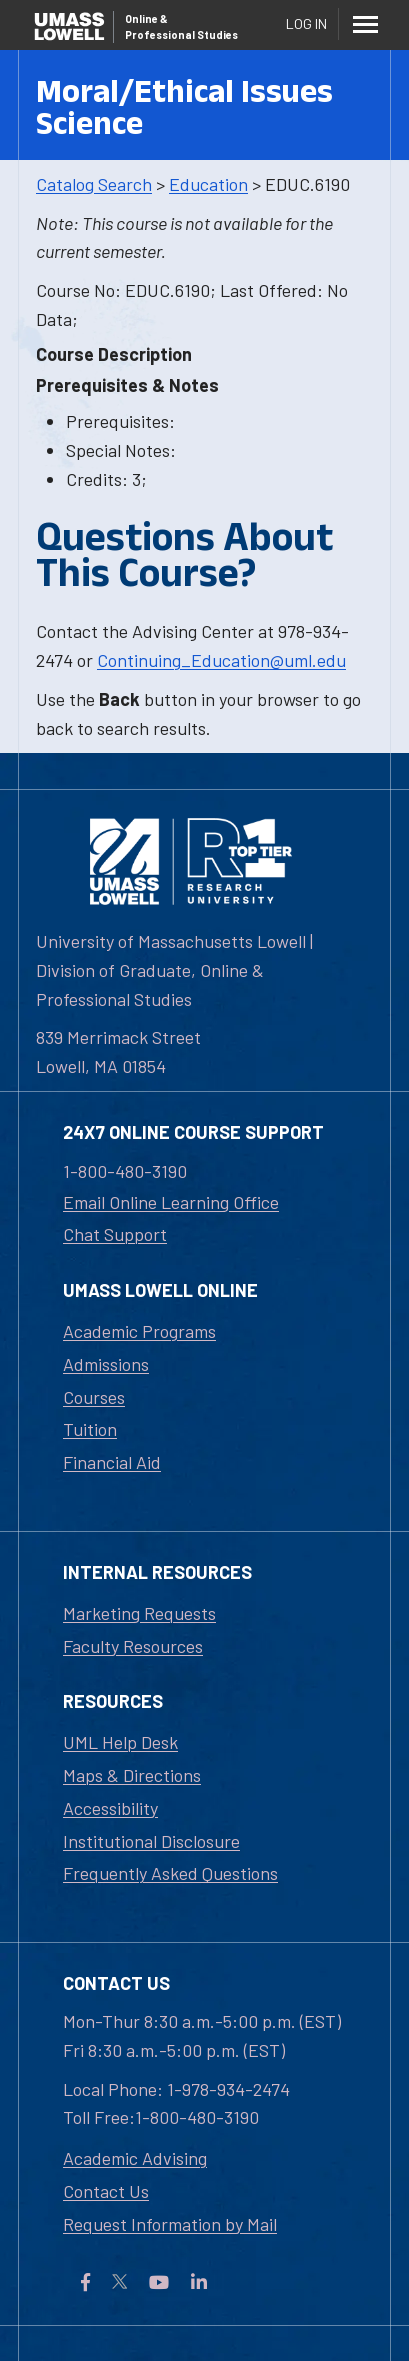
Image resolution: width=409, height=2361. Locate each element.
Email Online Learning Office (171, 1202)
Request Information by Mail (170, 2224)
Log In (306, 23)
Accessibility (110, 1808)
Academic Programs (139, 1331)
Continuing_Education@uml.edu (221, 660)
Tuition (90, 1429)
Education (208, 184)
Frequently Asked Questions (170, 1873)
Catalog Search (94, 184)
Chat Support (115, 1234)
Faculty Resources (133, 1646)
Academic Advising (135, 2158)
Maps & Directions (132, 1775)
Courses (94, 1397)
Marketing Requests (139, 1613)
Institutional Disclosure (151, 1841)
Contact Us (106, 2191)
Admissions (106, 1364)
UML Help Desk (120, 1742)
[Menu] (365, 24)
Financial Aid (112, 1462)
